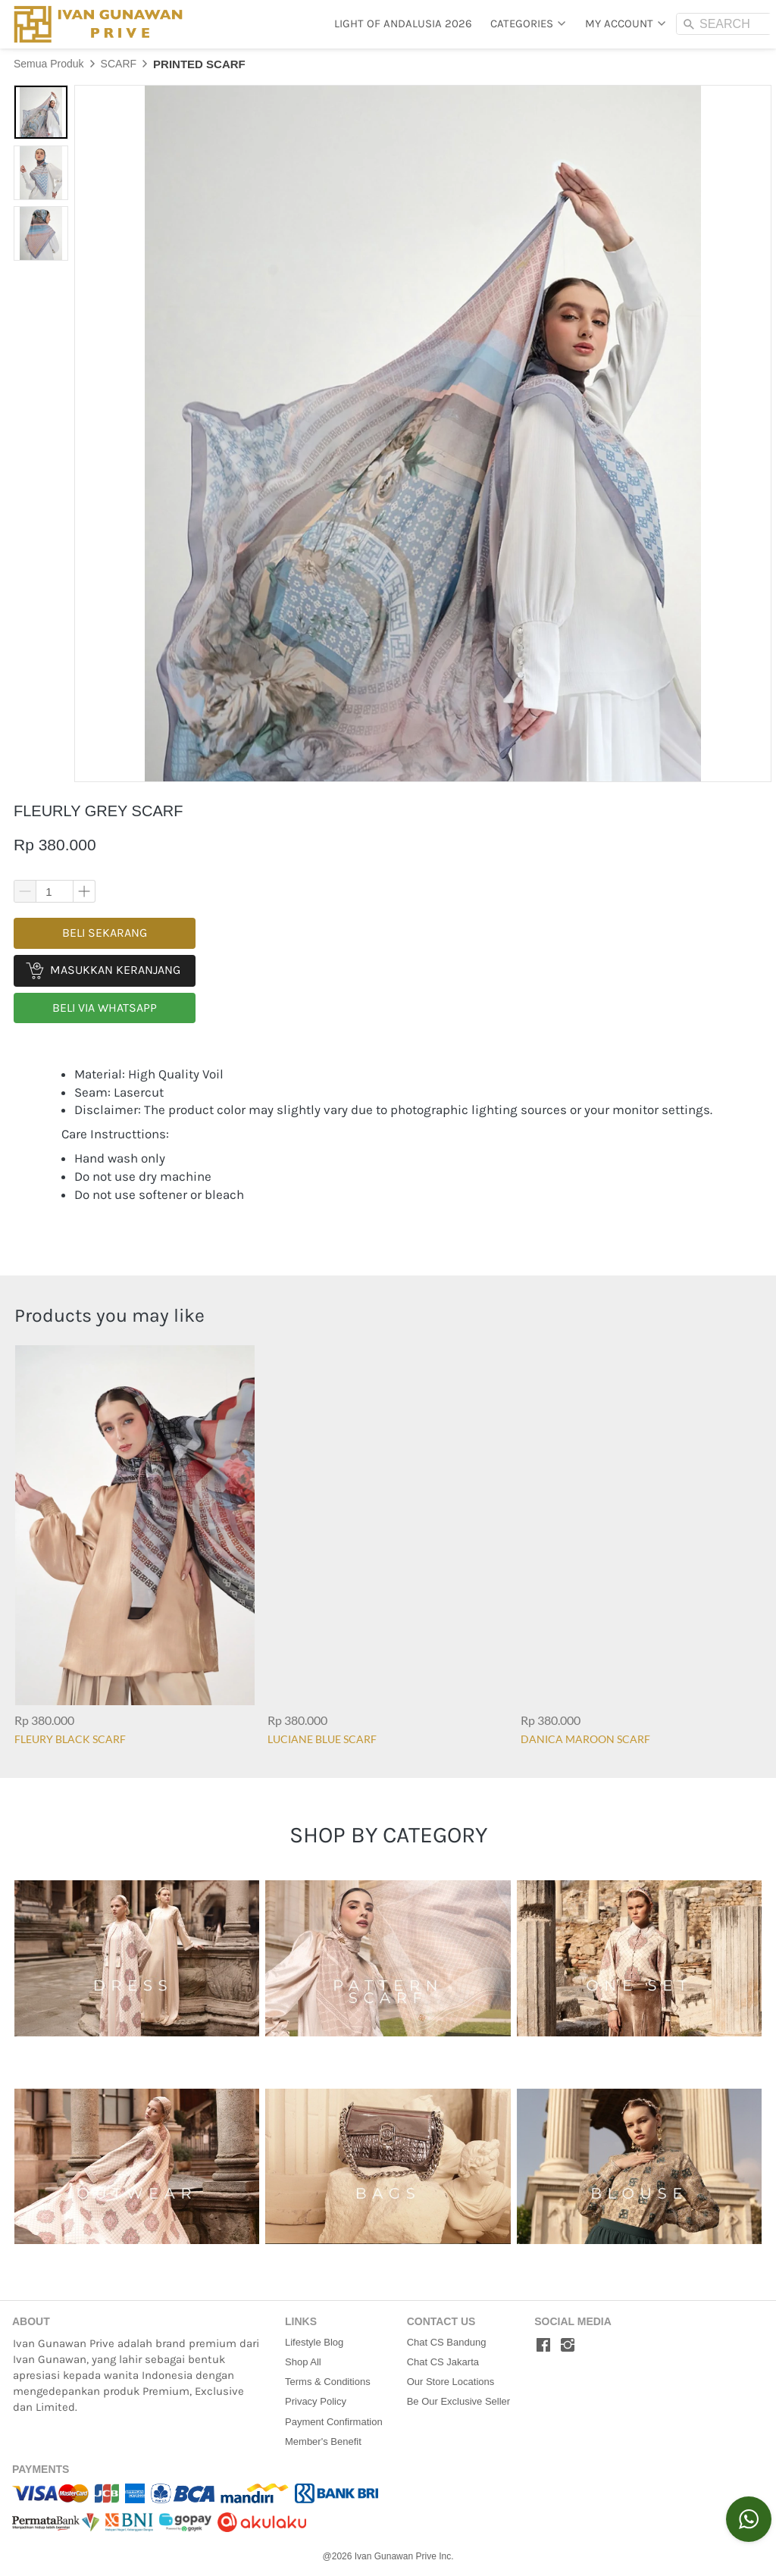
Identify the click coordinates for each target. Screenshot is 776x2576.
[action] (748, 2519)
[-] (543, 2345)
